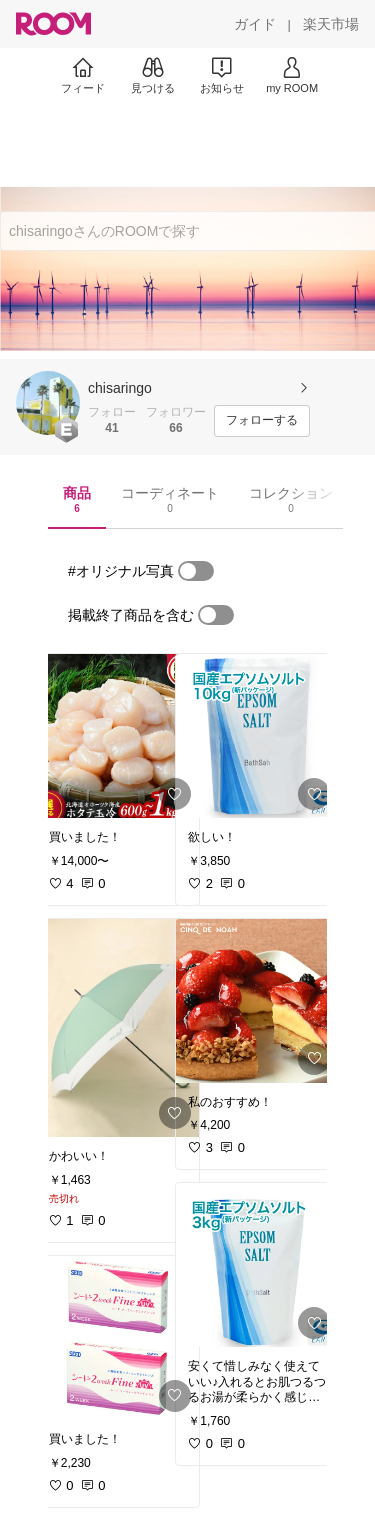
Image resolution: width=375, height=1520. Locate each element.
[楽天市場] (331, 24)
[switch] (196, 571)
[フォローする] (262, 421)
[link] (118, 736)
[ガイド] (255, 24)
